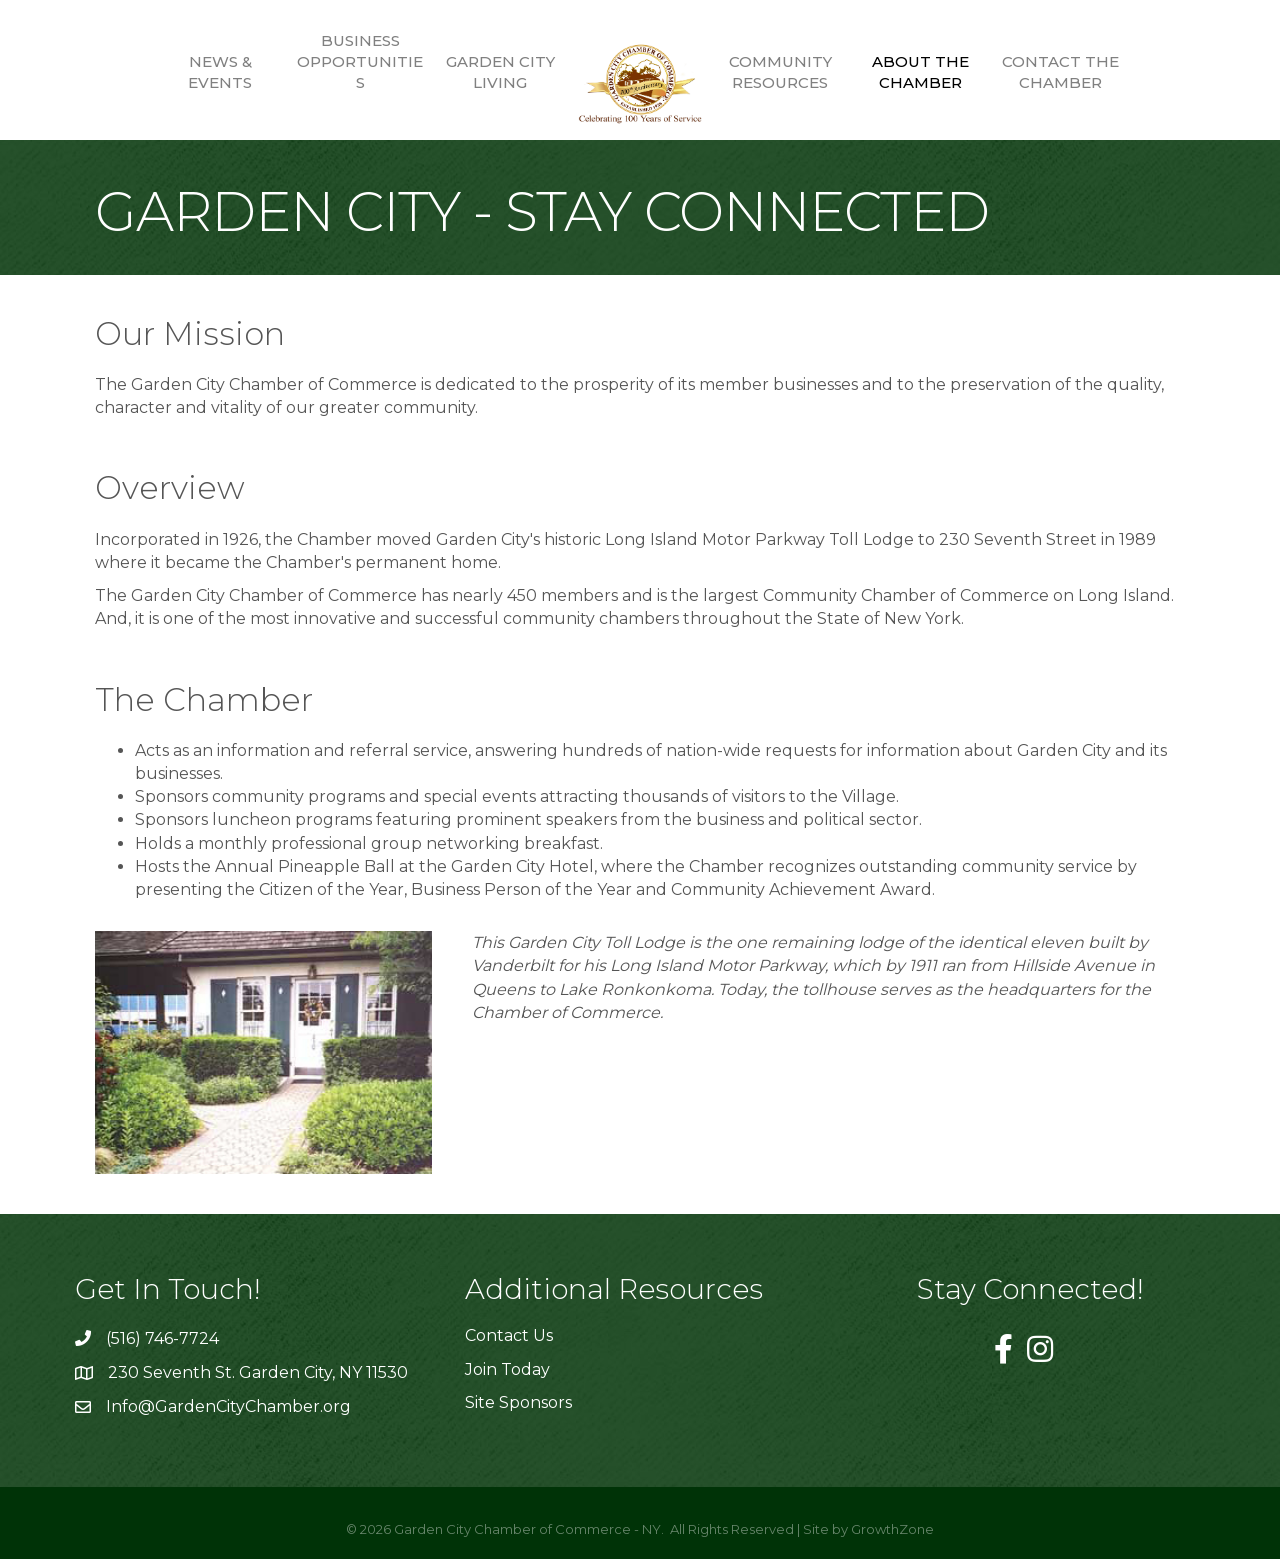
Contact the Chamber (1060, 72)
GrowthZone (892, 1529)
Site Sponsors (518, 1402)
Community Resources (780, 72)
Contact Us (509, 1335)
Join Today (507, 1369)
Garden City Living (500, 72)
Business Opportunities (360, 61)
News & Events (220, 72)
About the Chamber (920, 72)
